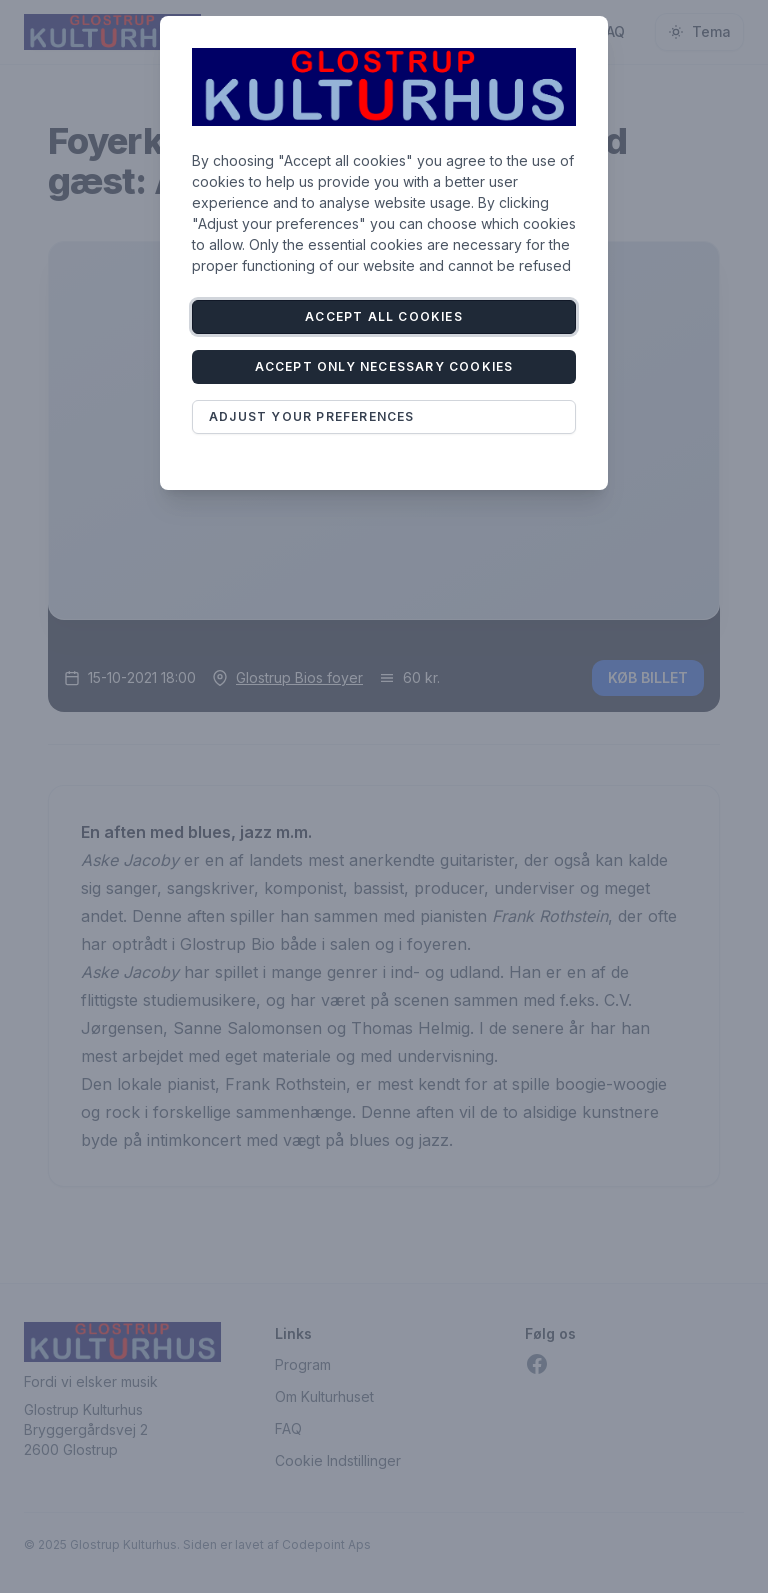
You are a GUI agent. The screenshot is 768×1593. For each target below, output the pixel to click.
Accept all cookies (384, 316)
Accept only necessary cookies (384, 366)
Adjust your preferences (312, 416)
